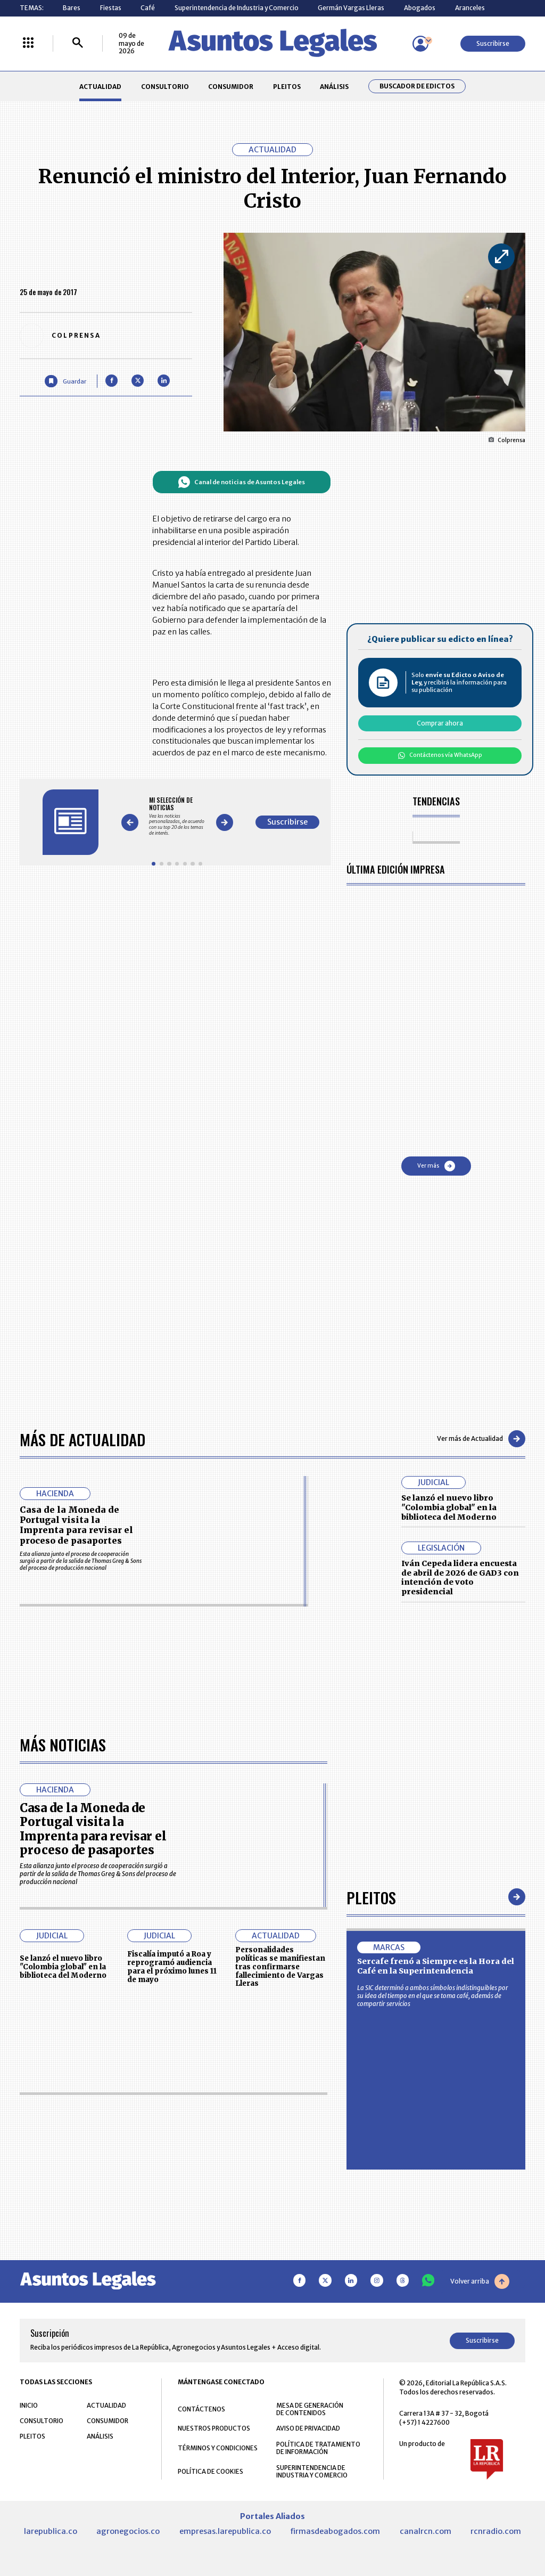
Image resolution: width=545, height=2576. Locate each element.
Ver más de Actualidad (481, 1438)
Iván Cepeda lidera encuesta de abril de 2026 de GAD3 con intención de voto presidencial (460, 1577)
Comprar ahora (440, 723)
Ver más (436, 1166)
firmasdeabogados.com (335, 2531)
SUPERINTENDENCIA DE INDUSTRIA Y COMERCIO (312, 2472)
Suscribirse (492, 43)
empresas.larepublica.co (225, 2531)
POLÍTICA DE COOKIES (210, 2471)
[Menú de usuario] (420, 43)
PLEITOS (287, 87)
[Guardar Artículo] (65, 381)
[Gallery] (177, 816)
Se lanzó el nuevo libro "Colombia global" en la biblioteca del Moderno (449, 1507)
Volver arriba (479, 2281)
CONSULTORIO (165, 87)
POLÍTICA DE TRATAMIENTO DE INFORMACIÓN (318, 2448)
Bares (71, 8)
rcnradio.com (495, 2531)
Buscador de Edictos (417, 86)
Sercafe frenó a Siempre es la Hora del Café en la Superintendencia (435, 1966)
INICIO (29, 2405)
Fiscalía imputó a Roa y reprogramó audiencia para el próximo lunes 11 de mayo (172, 1967)
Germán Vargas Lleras (351, 8)
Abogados (419, 8)
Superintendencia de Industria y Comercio (237, 8)
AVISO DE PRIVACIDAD (308, 2428)
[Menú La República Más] (28, 43)
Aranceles (470, 8)
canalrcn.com (425, 2531)
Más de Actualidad (82, 1439)
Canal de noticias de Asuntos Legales (241, 482)
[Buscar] (77, 43)
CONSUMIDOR (230, 87)
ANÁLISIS (334, 87)
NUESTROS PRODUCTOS (214, 2428)
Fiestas (110, 8)
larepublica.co (50, 2531)
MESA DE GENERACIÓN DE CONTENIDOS (309, 2409)
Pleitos (371, 1897)
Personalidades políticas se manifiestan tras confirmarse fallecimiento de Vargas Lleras (280, 1966)
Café (148, 8)
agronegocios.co (128, 2531)
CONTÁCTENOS (201, 2409)
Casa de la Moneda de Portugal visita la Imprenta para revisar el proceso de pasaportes (76, 1525)
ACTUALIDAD (100, 87)
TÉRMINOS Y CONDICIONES (218, 2448)
